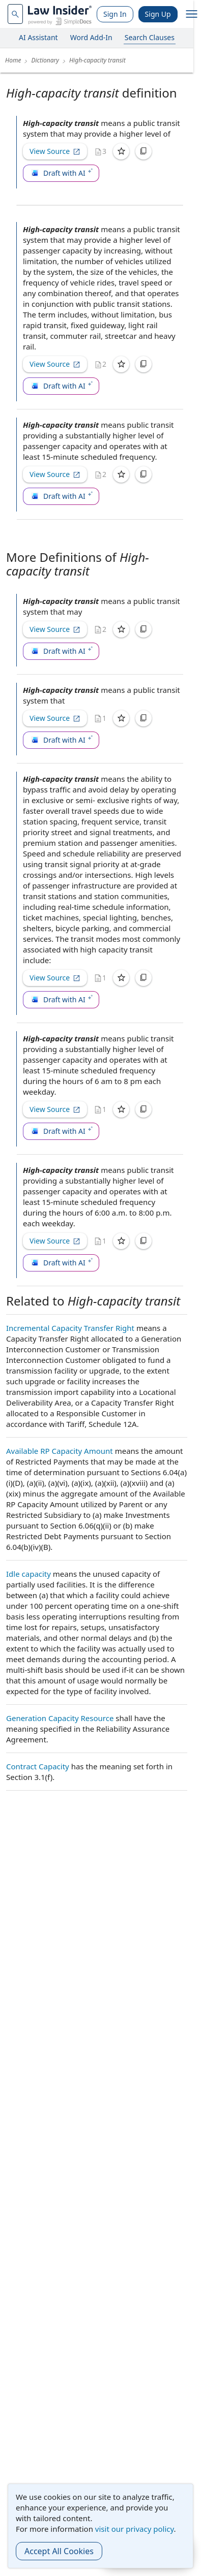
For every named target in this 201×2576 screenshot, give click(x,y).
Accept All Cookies (59, 2551)
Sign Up (158, 14)
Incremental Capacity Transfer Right (70, 1328)
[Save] (121, 151)
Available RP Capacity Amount (59, 1451)
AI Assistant (38, 37)
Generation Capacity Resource (59, 1718)
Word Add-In (91, 37)
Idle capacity (28, 1574)
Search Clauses (150, 37)
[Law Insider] (60, 14)
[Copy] (143, 151)
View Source (55, 151)
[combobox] (15, 14)
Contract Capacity (37, 1766)
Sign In (115, 14)
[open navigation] (192, 14)
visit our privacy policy (134, 2529)
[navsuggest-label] (15, 14)
